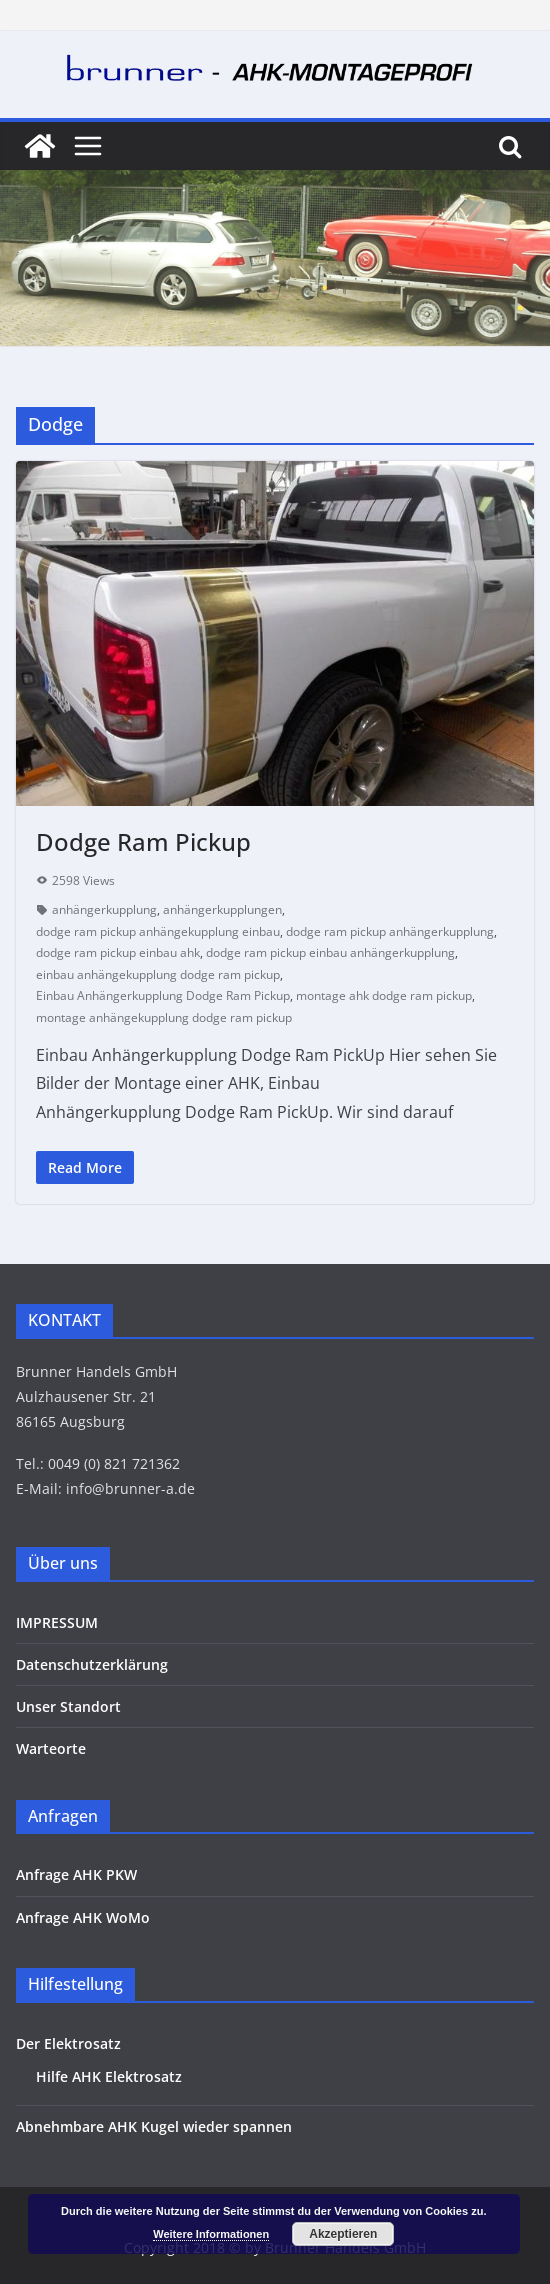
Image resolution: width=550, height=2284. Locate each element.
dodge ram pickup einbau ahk (118, 952)
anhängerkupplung (104, 909)
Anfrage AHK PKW (76, 1874)
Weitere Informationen (211, 2234)
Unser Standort (68, 1706)
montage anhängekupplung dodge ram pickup (164, 1017)
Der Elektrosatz (68, 2043)
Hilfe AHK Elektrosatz (109, 2076)
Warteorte (51, 1748)
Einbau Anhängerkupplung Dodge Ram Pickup (163, 995)
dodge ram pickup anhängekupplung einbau (158, 931)
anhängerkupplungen (222, 909)
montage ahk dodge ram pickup (384, 995)
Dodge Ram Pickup (143, 841)
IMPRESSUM (57, 1622)
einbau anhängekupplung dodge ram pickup (158, 974)
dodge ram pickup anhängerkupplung (390, 931)
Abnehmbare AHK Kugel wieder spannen (154, 2126)
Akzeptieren (343, 2234)
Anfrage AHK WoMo (83, 1917)
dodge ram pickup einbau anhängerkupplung (330, 952)
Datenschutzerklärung (92, 1664)
